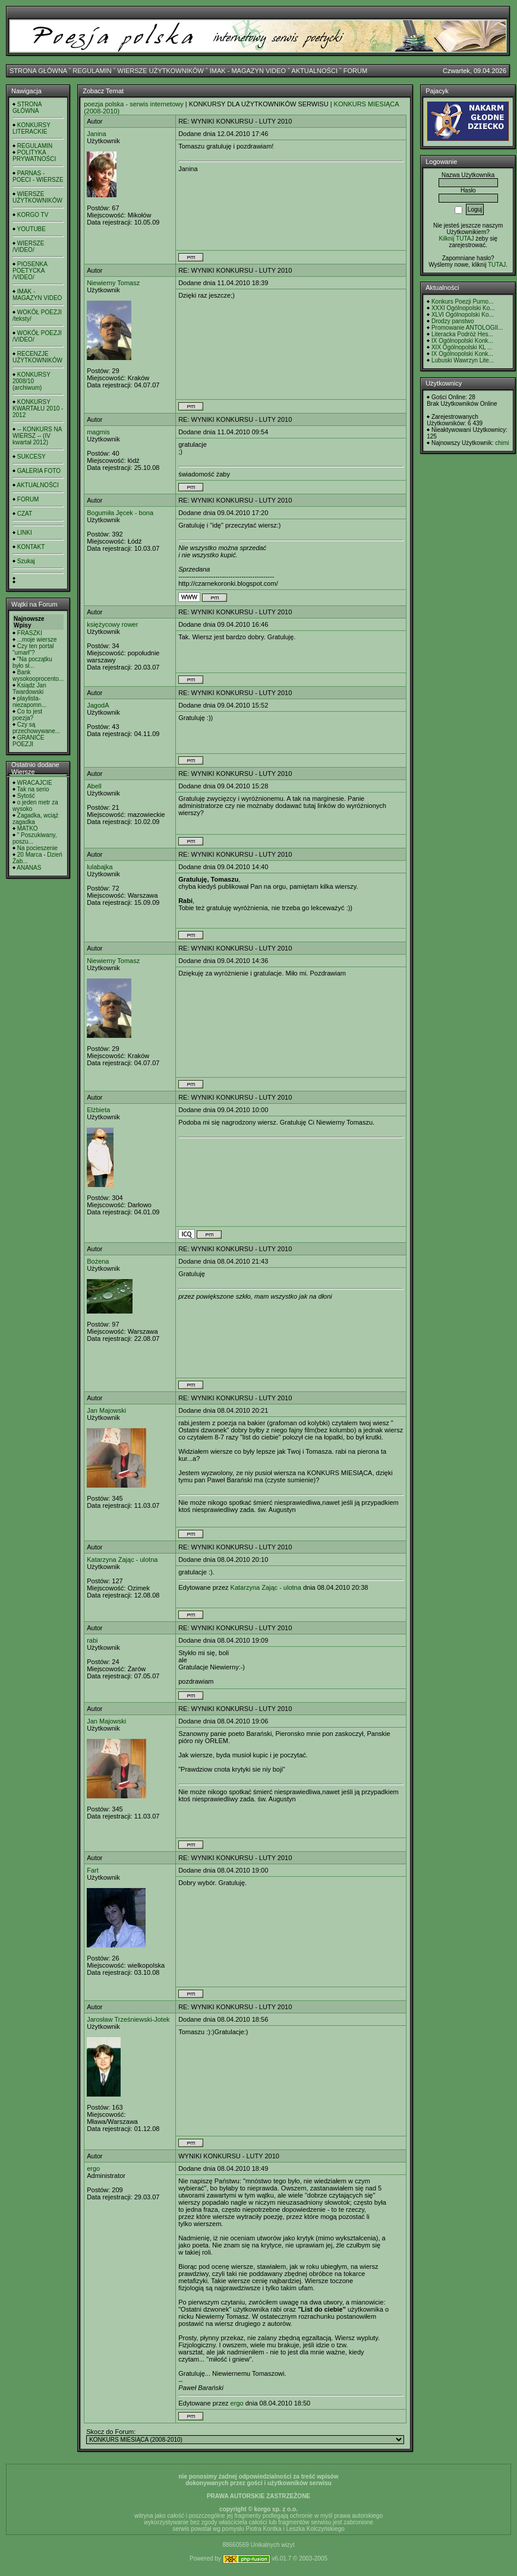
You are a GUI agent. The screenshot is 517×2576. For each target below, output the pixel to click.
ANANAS (29, 867)
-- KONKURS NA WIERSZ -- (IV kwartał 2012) (37, 436)
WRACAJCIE (34, 782)
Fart (93, 1870)
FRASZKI (29, 633)
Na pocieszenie (37, 848)
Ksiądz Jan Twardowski (29, 688)
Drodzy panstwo (452, 321)
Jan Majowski (106, 1410)
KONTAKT (31, 547)
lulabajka (99, 866)
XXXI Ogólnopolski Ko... (463, 308)
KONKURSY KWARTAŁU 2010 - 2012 (37, 408)
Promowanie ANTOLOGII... (467, 327)
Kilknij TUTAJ (456, 238)
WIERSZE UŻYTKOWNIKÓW (161, 70)
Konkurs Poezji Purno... (462, 301)
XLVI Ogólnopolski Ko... (462, 314)
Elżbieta (98, 1109)
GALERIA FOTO (39, 471)
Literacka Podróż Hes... (462, 334)
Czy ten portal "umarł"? (32, 649)
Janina (96, 133)
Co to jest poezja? (27, 714)
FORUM (355, 70)
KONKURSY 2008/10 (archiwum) (31, 381)
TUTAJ (497, 264)
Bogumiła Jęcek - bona (120, 512)
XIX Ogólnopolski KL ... (461, 347)
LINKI (24, 532)
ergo (93, 2168)
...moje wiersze (37, 639)
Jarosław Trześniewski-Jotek (128, 2019)
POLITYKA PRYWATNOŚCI (34, 155)
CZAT (24, 513)
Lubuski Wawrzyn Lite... (462, 360)
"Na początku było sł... (32, 662)
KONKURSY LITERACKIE (31, 128)
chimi (502, 443)
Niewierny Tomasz (113, 282)
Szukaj (26, 561)
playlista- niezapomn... (29, 701)
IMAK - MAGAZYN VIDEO (248, 70)
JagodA (98, 705)
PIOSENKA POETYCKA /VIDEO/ (29, 270)
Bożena (98, 1261)
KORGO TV (33, 214)
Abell (94, 786)
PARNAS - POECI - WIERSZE (38, 176)
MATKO (27, 828)
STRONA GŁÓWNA (38, 70)
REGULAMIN (91, 70)
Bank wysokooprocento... (38, 675)
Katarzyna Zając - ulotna (122, 1559)
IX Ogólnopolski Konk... (462, 340)
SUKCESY (31, 456)
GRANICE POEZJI (28, 740)
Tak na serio (33, 789)
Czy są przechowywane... (36, 727)
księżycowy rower (112, 624)
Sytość (26, 796)
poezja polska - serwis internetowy (134, 104)
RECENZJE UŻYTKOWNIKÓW (37, 357)
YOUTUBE (31, 229)
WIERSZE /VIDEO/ (28, 246)
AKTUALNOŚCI (314, 70)
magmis (98, 431)
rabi (92, 1640)
